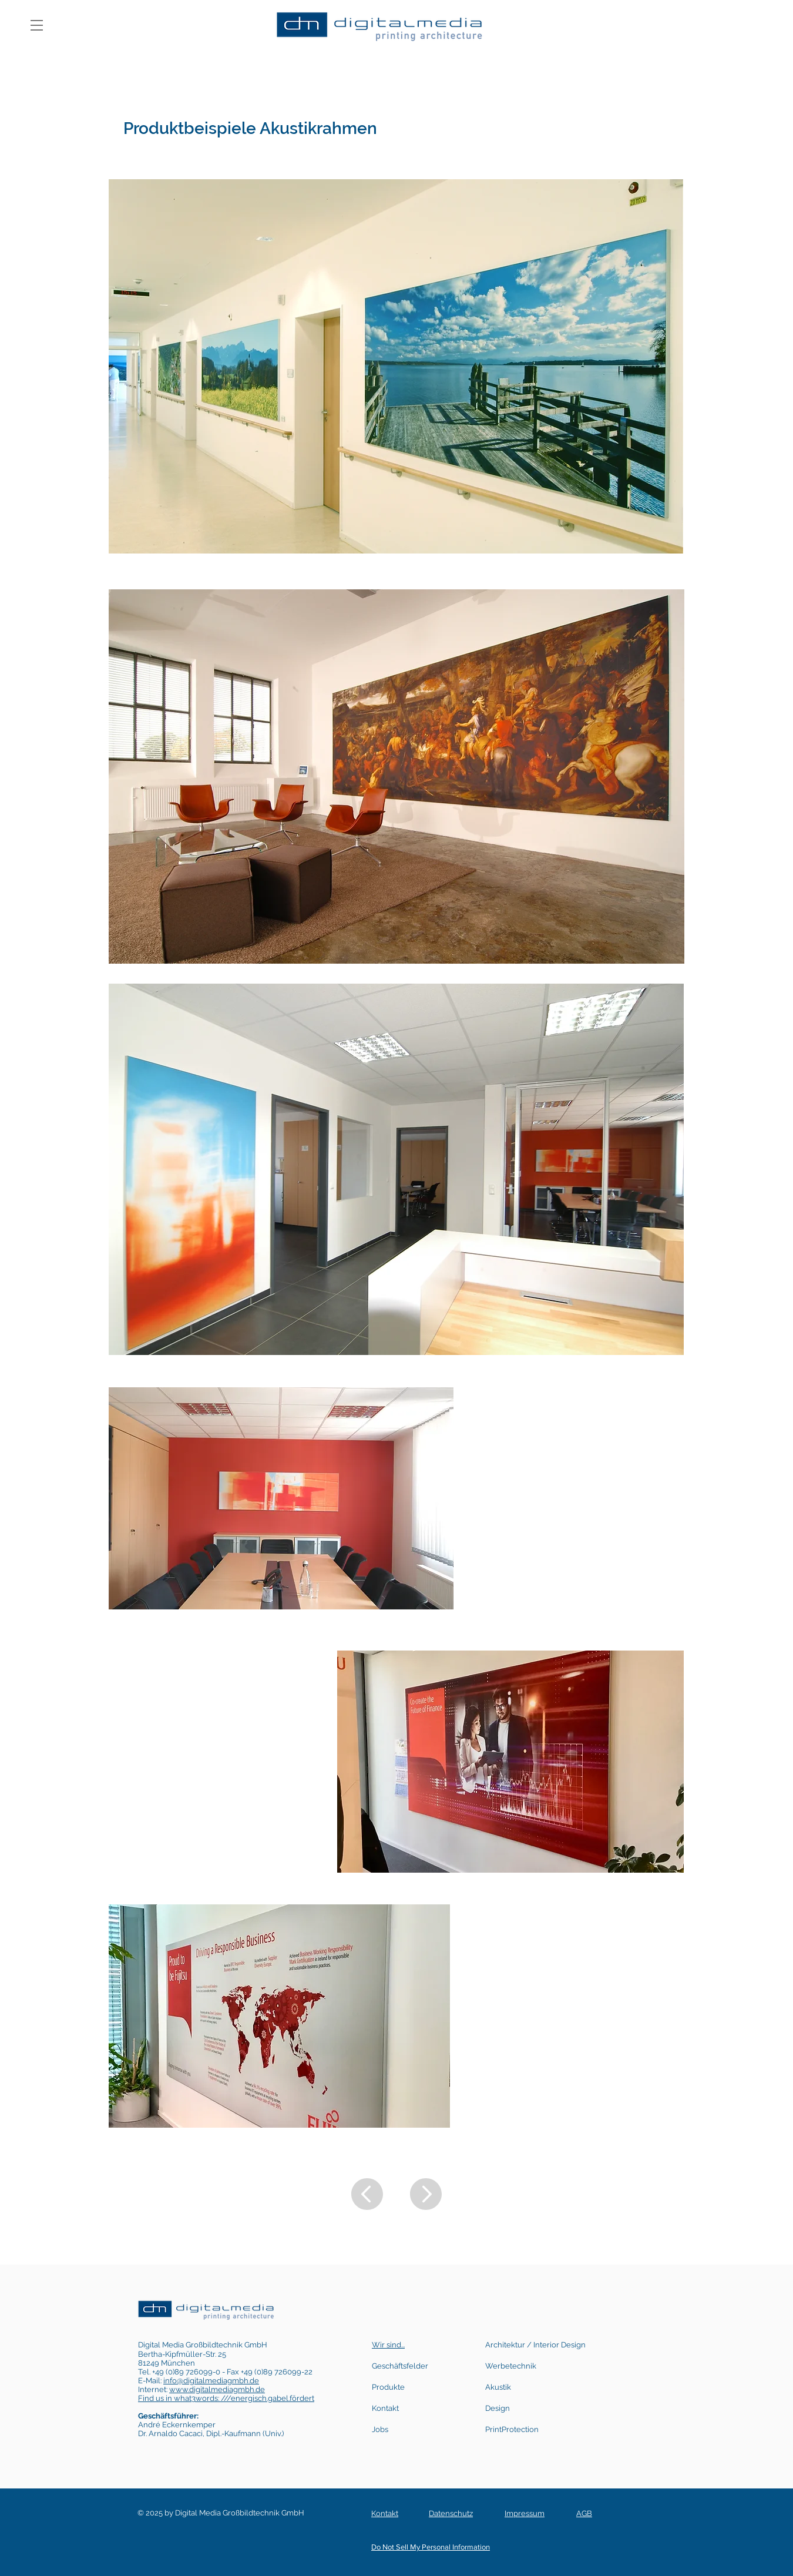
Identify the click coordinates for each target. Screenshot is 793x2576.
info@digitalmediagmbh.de (211, 2380)
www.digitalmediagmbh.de (217, 2389)
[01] (143, 98)
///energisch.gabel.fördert (267, 2398)
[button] (37, 25)
